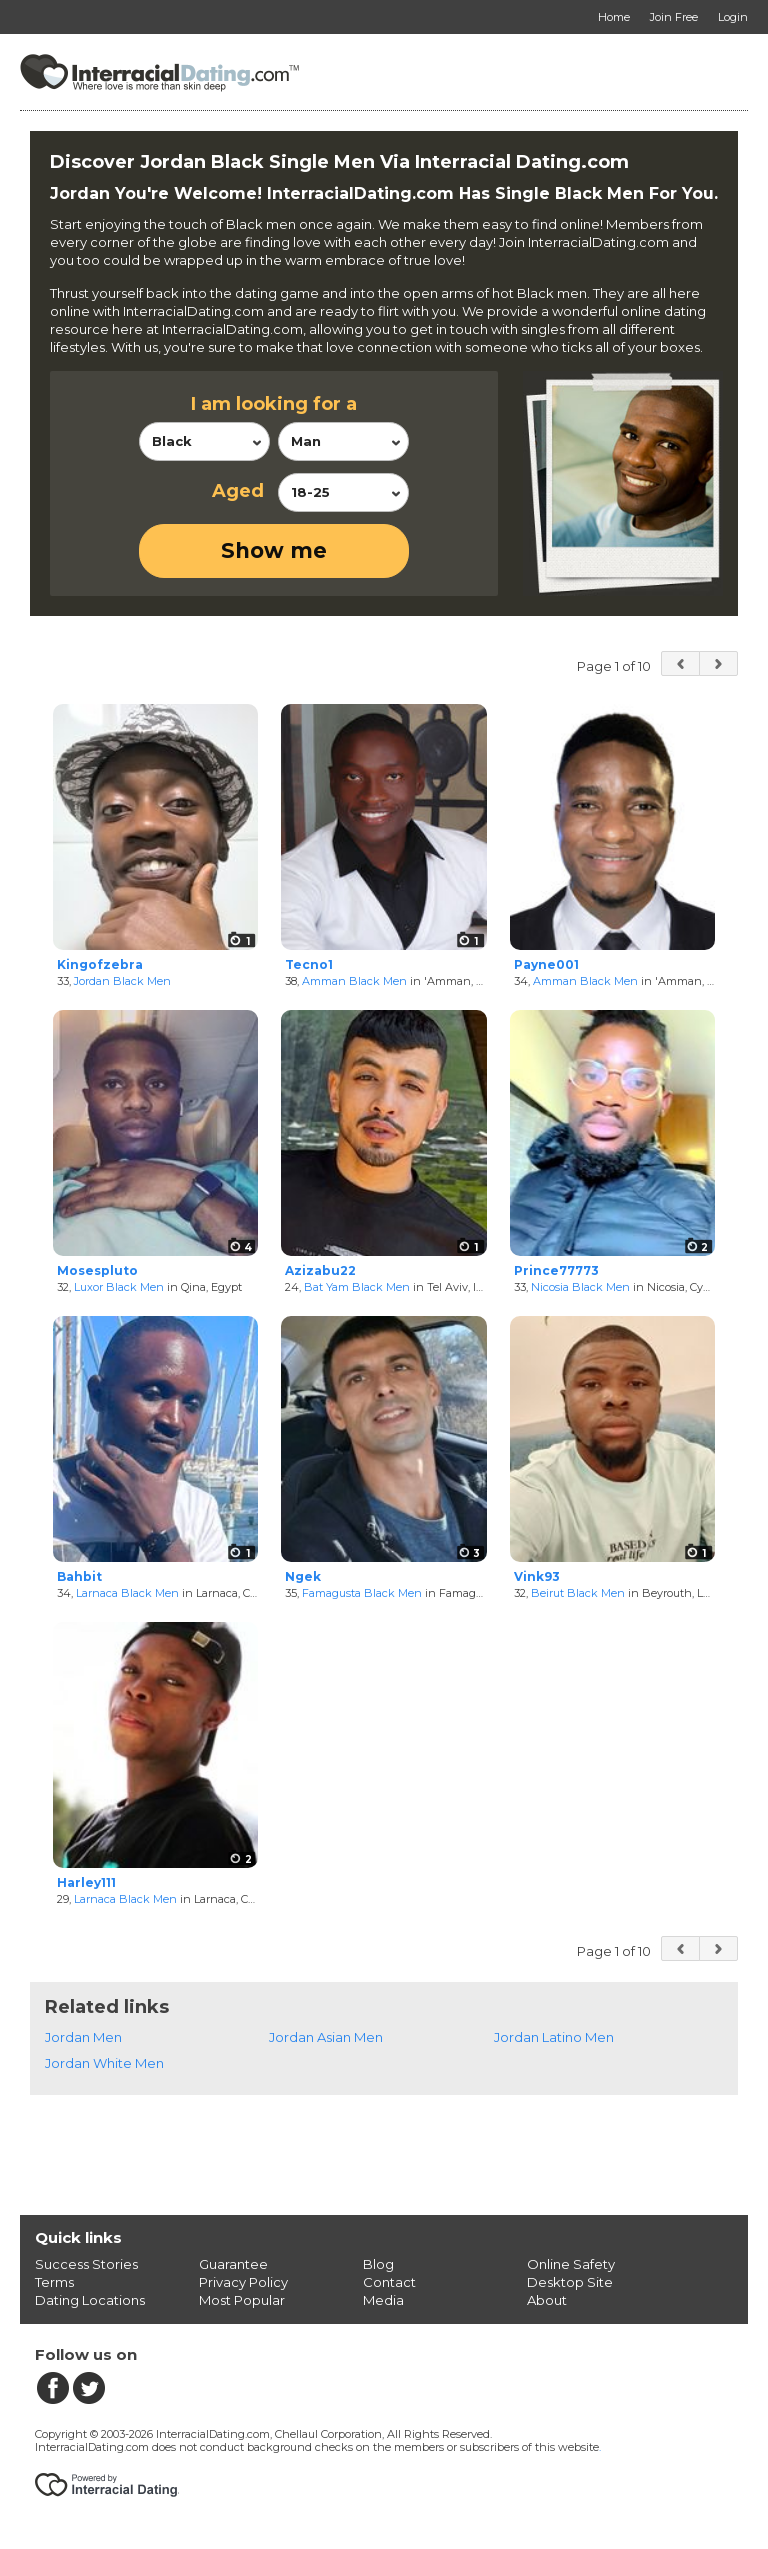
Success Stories (86, 2264)
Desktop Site (570, 2282)
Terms (54, 2282)
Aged (238, 491)
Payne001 (546, 964)
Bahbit (79, 1576)
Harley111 (86, 1882)
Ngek (303, 1576)
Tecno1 (309, 964)
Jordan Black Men (122, 981)
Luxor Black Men (119, 1287)
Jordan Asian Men (326, 2037)
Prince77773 (556, 1270)
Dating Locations (90, 2300)
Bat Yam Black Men (357, 1287)
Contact (389, 2282)
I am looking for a (274, 404)
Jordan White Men (104, 2063)
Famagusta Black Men (362, 1593)
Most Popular (242, 2300)
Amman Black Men (354, 981)
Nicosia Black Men (580, 1287)
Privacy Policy (243, 2282)
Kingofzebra (100, 964)
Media (383, 2300)
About (547, 2300)
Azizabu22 (320, 1270)
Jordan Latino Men (554, 2037)
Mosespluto (97, 1270)
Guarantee (233, 2264)
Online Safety (571, 2264)
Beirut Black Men (578, 1593)
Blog (378, 2264)
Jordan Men (83, 2037)
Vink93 (537, 1576)
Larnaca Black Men (127, 1593)
